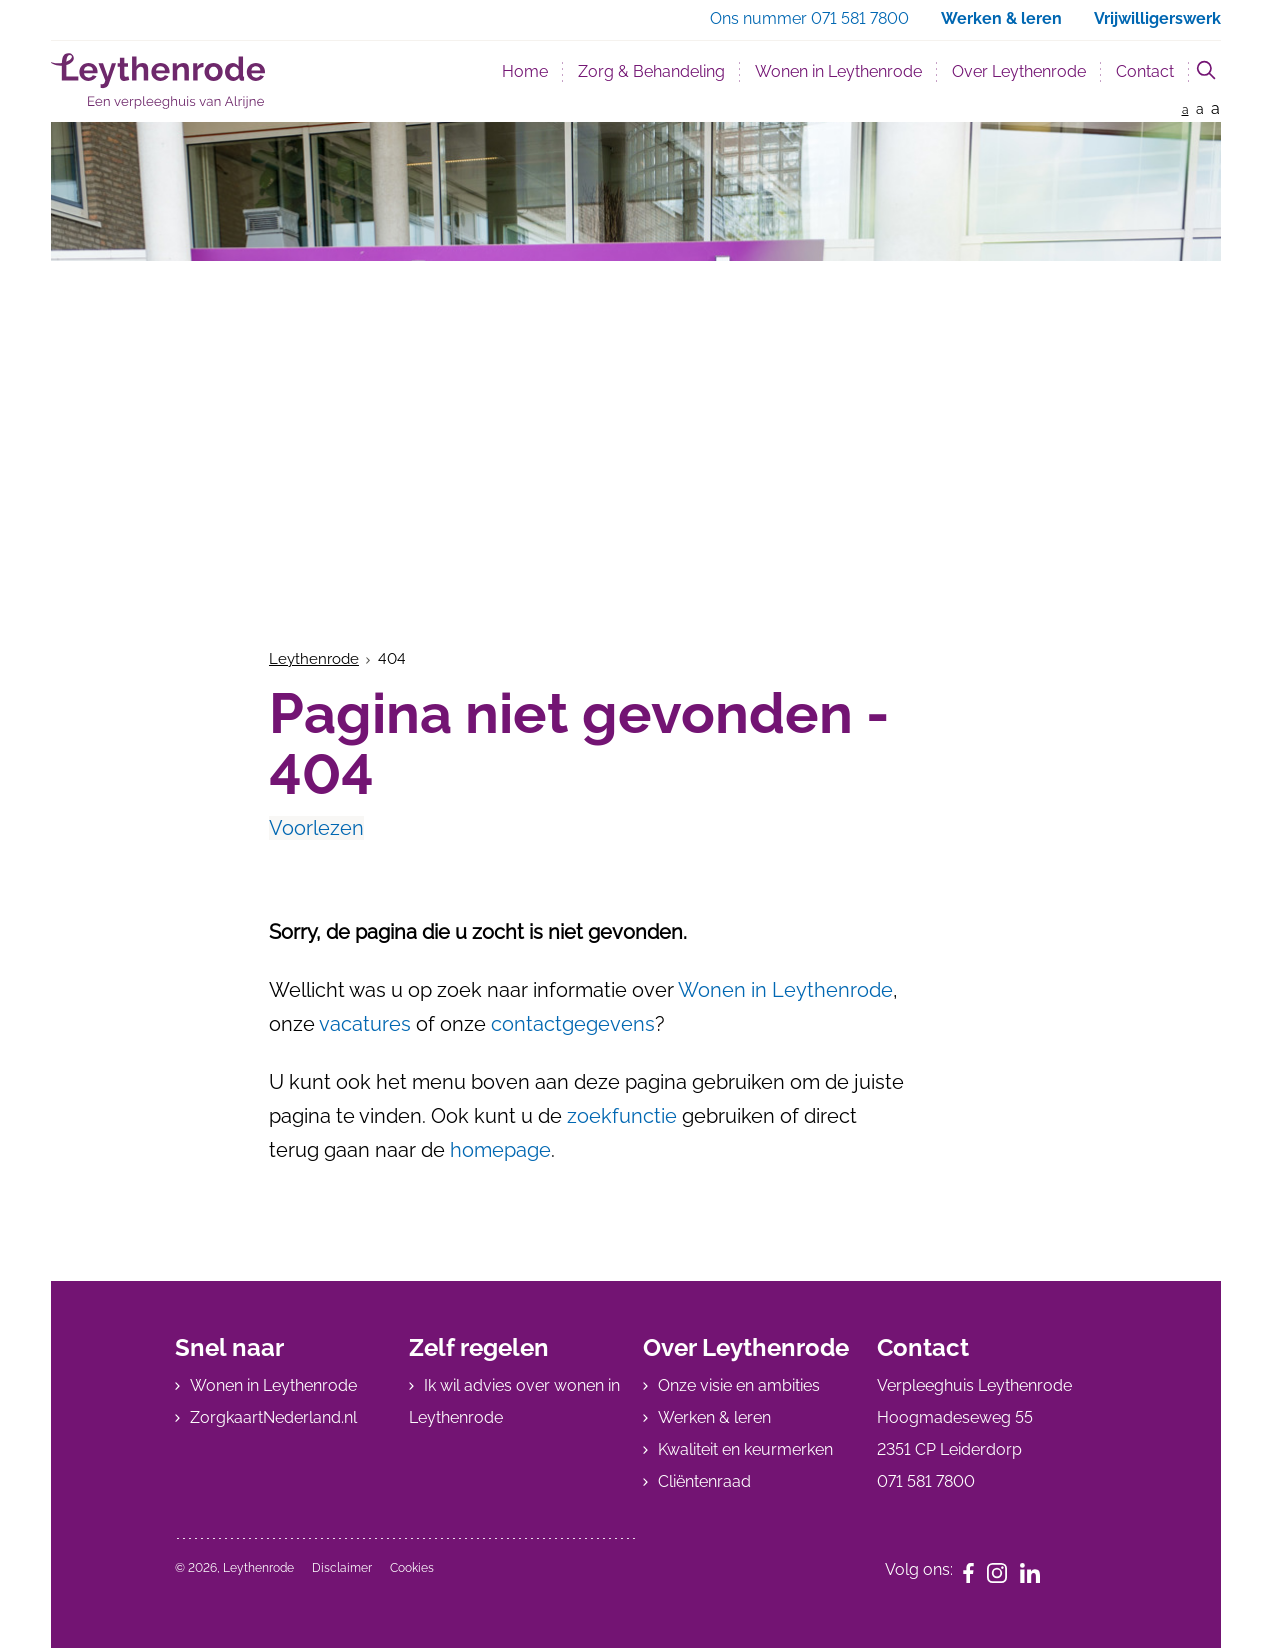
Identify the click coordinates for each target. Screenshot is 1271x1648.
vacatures (365, 1024)
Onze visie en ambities (739, 1385)
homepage (500, 1150)
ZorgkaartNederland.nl (273, 1417)
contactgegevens (573, 1024)
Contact (1145, 71)
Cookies (412, 1568)
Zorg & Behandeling (651, 71)
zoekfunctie (622, 1116)
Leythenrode (314, 659)
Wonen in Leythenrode (838, 71)
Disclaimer (342, 1568)
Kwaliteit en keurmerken (745, 1449)
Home (525, 71)
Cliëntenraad (704, 1481)
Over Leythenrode (1019, 71)
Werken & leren (714, 1417)
